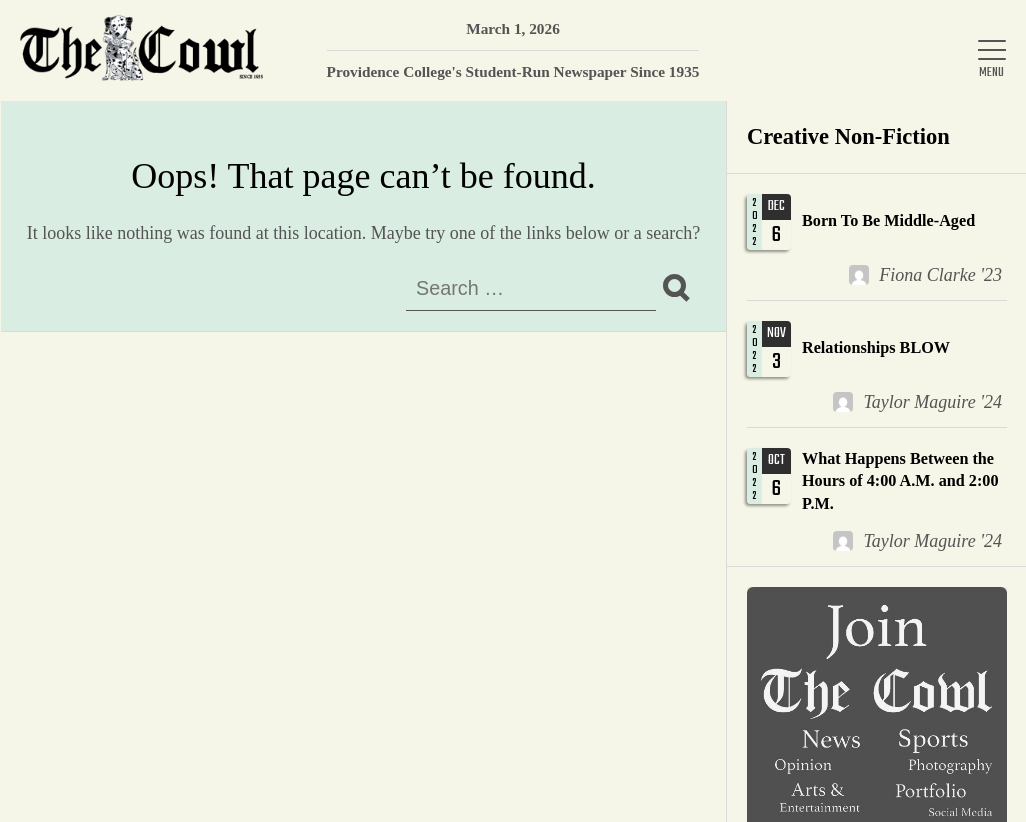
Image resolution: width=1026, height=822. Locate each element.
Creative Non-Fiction (848, 136)
